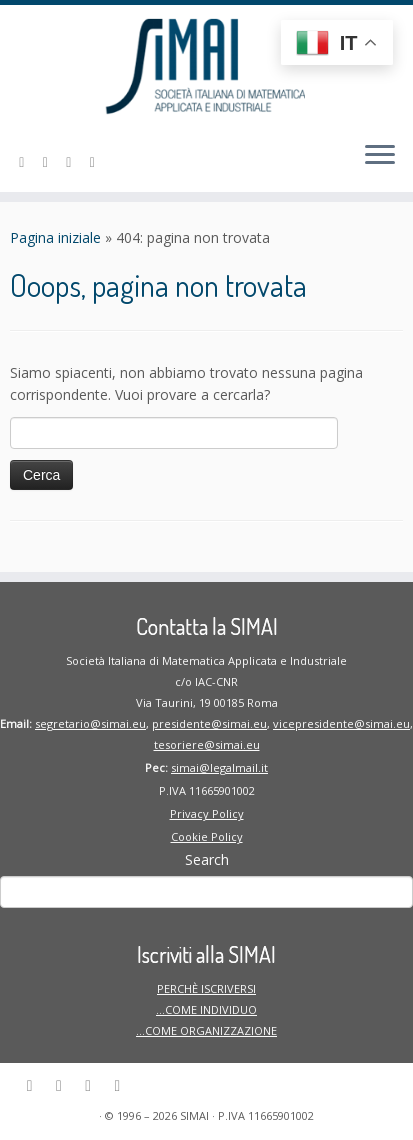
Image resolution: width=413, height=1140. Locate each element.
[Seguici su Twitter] (96, 161)
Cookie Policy (207, 836)
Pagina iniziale (55, 237)
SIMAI (194, 1115)
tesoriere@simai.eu (207, 744)
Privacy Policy (207, 813)
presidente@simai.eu (209, 723)
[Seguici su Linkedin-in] (25, 161)
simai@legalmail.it (219, 767)
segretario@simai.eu (90, 723)
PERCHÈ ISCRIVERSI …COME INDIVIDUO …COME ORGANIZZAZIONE (206, 1009)
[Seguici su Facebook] (49, 161)
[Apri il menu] (380, 156)
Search (207, 859)
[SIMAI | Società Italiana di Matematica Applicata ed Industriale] (206, 65)
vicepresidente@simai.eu (341, 723)
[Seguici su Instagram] (72, 161)
